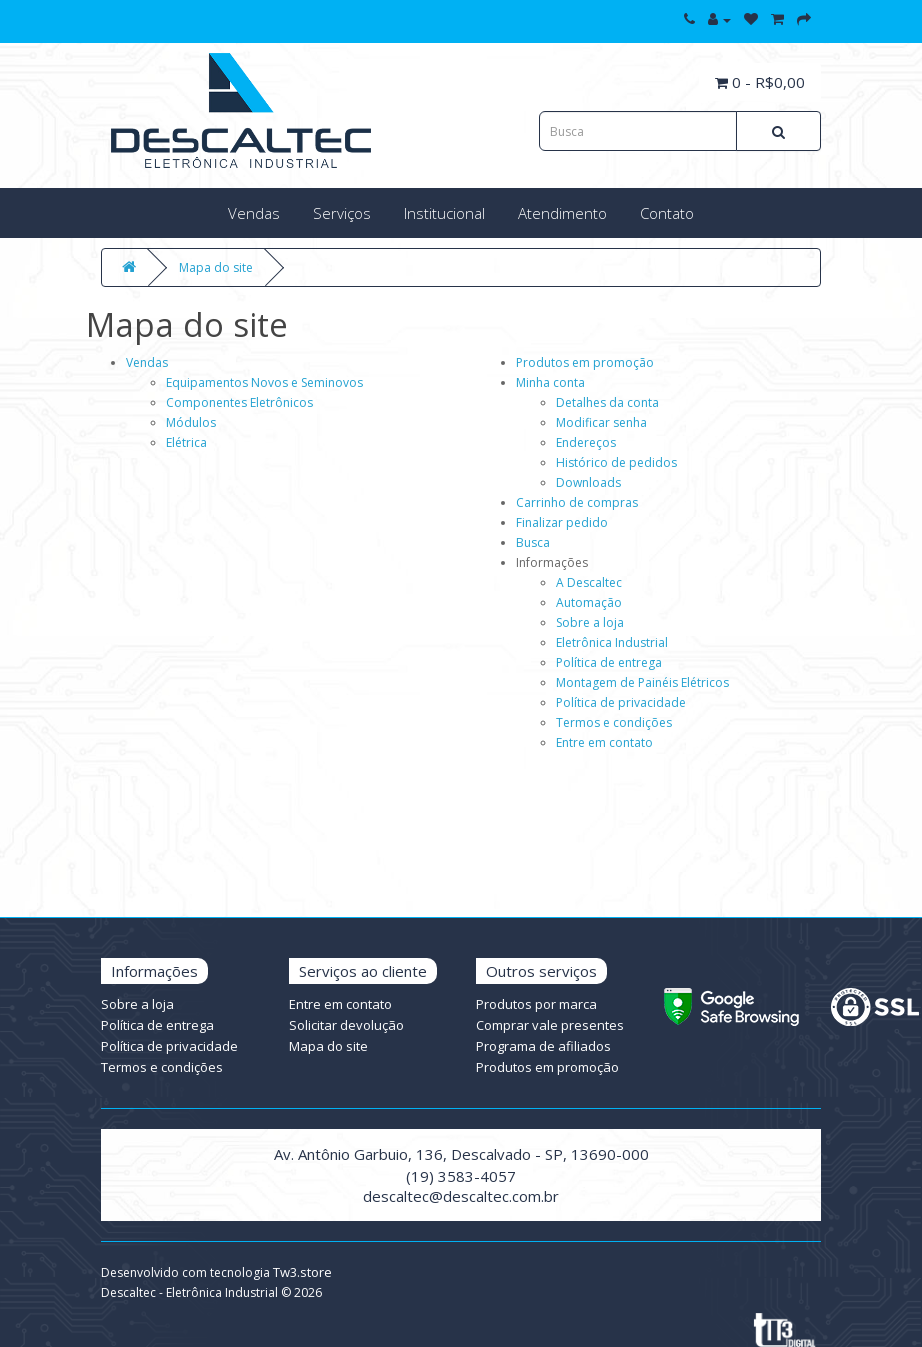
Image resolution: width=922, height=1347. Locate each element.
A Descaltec (589, 582)
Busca (533, 542)
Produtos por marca (536, 1004)
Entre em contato (604, 742)
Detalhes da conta (607, 402)
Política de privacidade (621, 702)
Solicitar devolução (346, 1025)
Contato (667, 213)
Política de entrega (609, 662)
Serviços (342, 213)
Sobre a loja (590, 622)
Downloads (588, 482)
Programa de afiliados (543, 1046)
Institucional (444, 213)
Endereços (586, 442)
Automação (589, 602)
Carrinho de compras (577, 502)
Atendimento (562, 213)
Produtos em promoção (585, 362)
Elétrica (186, 442)
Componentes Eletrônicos (239, 402)
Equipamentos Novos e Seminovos (264, 382)
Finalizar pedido (562, 522)
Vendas (254, 213)
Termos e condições (614, 722)
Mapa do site (216, 267)
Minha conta (550, 382)
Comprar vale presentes (550, 1025)
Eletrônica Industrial (612, 642)
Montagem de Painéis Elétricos (642, 682)
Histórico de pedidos (616, 462)
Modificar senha (601, 422)
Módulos (191, 422)
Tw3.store (302, 1272)
